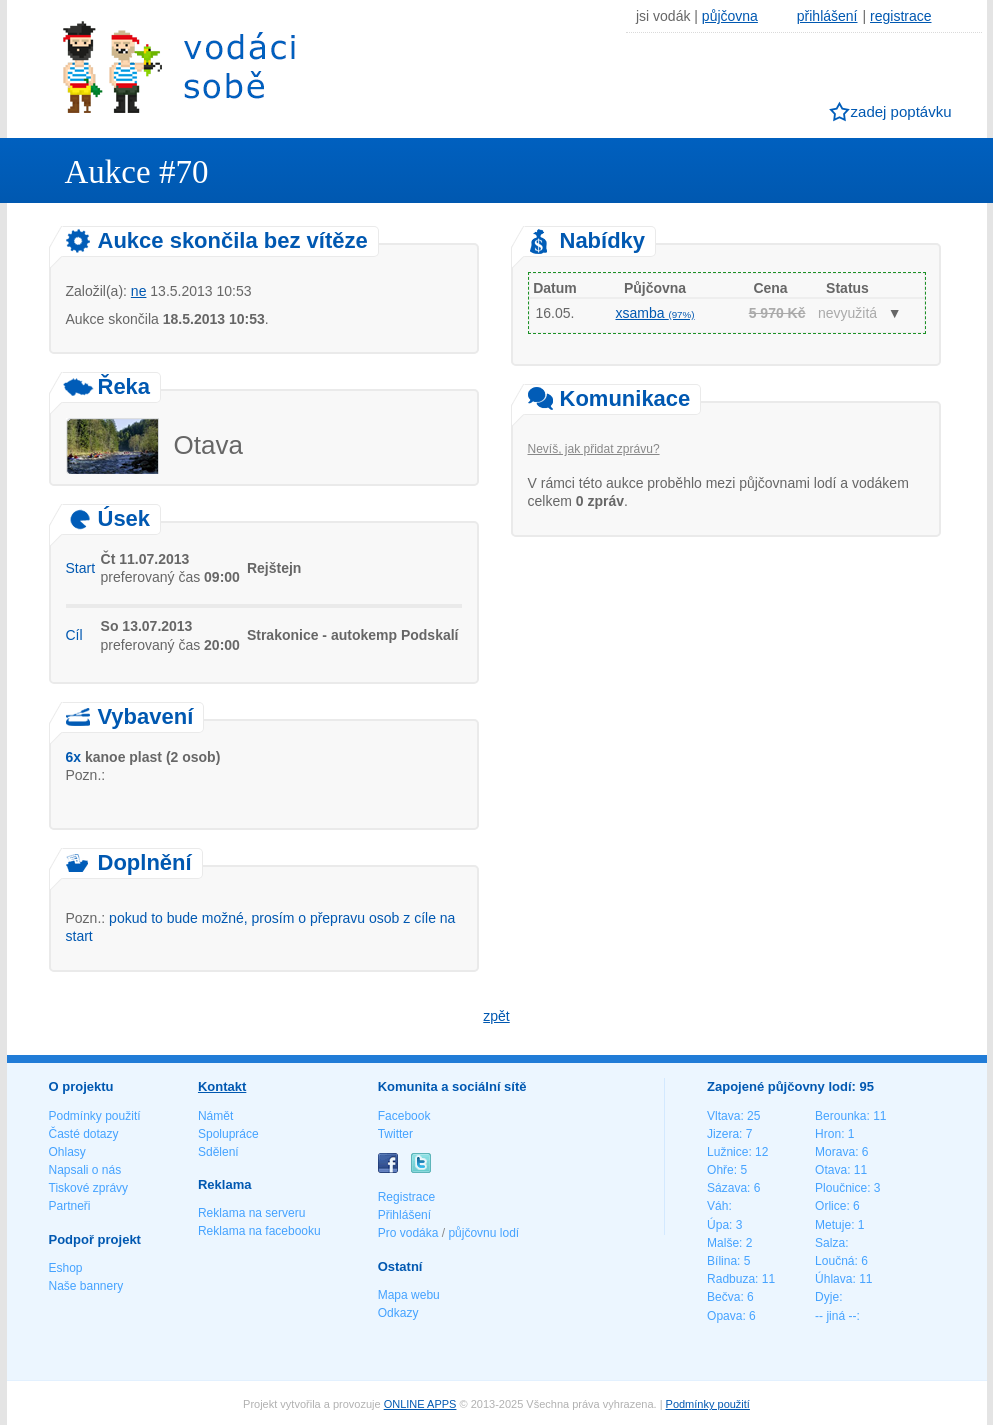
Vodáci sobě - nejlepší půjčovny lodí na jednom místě (179, 66)
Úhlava (833, 1279)
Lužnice (727, 1152)
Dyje (827, 1297)
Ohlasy (67, 1152)
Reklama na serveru (251, 1213)
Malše (723, 1243)
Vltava (723, 1116)
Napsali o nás (85, 1170)
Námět (215, 1116)
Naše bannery (86, 1286)
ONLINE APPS (420, 1404)
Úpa (718, 1225)
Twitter (395, 1134)
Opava (724, 1316)
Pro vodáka (408, 1233)
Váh (717, 1206)
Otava (831, 1170)
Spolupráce (228, 1134)
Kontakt (222, 1086)
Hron (828, 1134)
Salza (830, 1243)
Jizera (723, 1134)
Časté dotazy (84, 1134)
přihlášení (827, 16)
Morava (835, 1152)
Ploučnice (841, 1188)
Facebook (404, 1116)
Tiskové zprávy (89, 1188)
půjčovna (730, 16)
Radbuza (731, 1279)
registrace (900, 16)
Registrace (406, 1197)
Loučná (834, 1261)
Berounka (840, 1116)
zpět (496, 1016)
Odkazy (398, 1313)
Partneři (70, 1206)
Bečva (723, 1297)
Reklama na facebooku (259, 1231)
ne (139, 291)
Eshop (66, 1268)
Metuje (833, 1225)
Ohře (720, 1170)
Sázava (727, 1188)
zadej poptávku (901, 111)
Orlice (830, 1206)
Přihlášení (404, 1215)
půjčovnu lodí (483, 1233)
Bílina (722, 1261)
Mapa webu (409, 1295)
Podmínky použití (95, 1116)
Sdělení (218, 1152)
